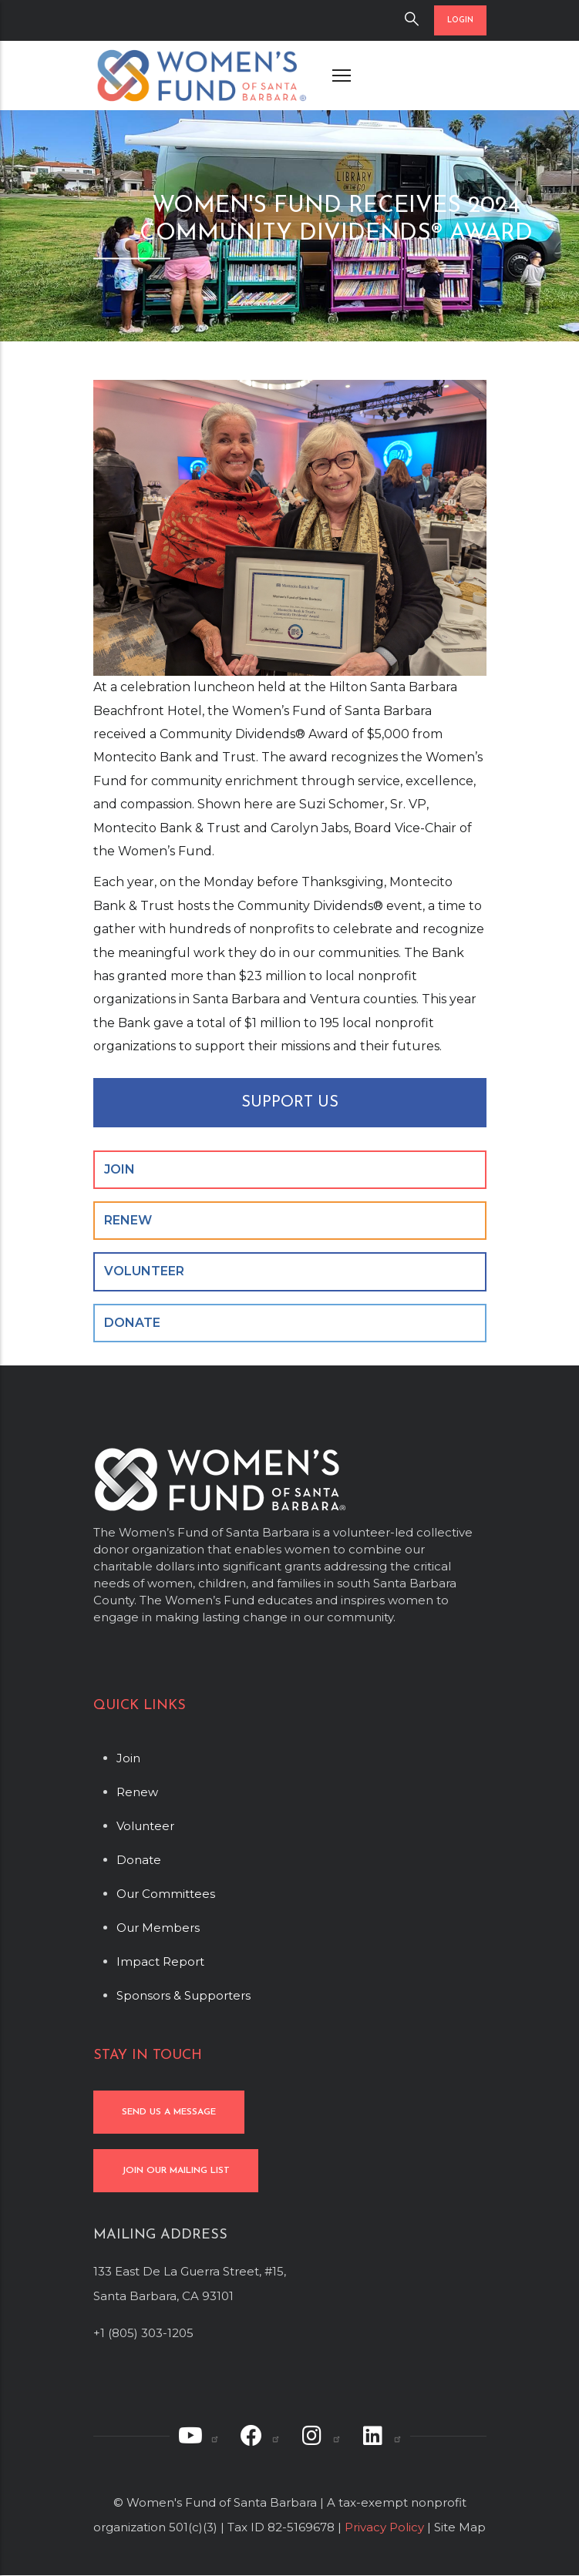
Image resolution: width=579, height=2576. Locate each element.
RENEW (128, 1220)
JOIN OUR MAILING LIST (176, 2170)
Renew (137, 1792)
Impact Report (160, 1961)
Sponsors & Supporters (183, 1995)
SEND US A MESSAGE (169, 2112)
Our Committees (165, 1893)
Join (128, 1758)
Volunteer (145, 1826)
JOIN (119, 1169)
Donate (138, 1859)
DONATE (132, 1322)
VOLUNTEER (144, 1271)
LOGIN (460, 20)
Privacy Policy (384, 2527)
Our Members (158, 1927)
